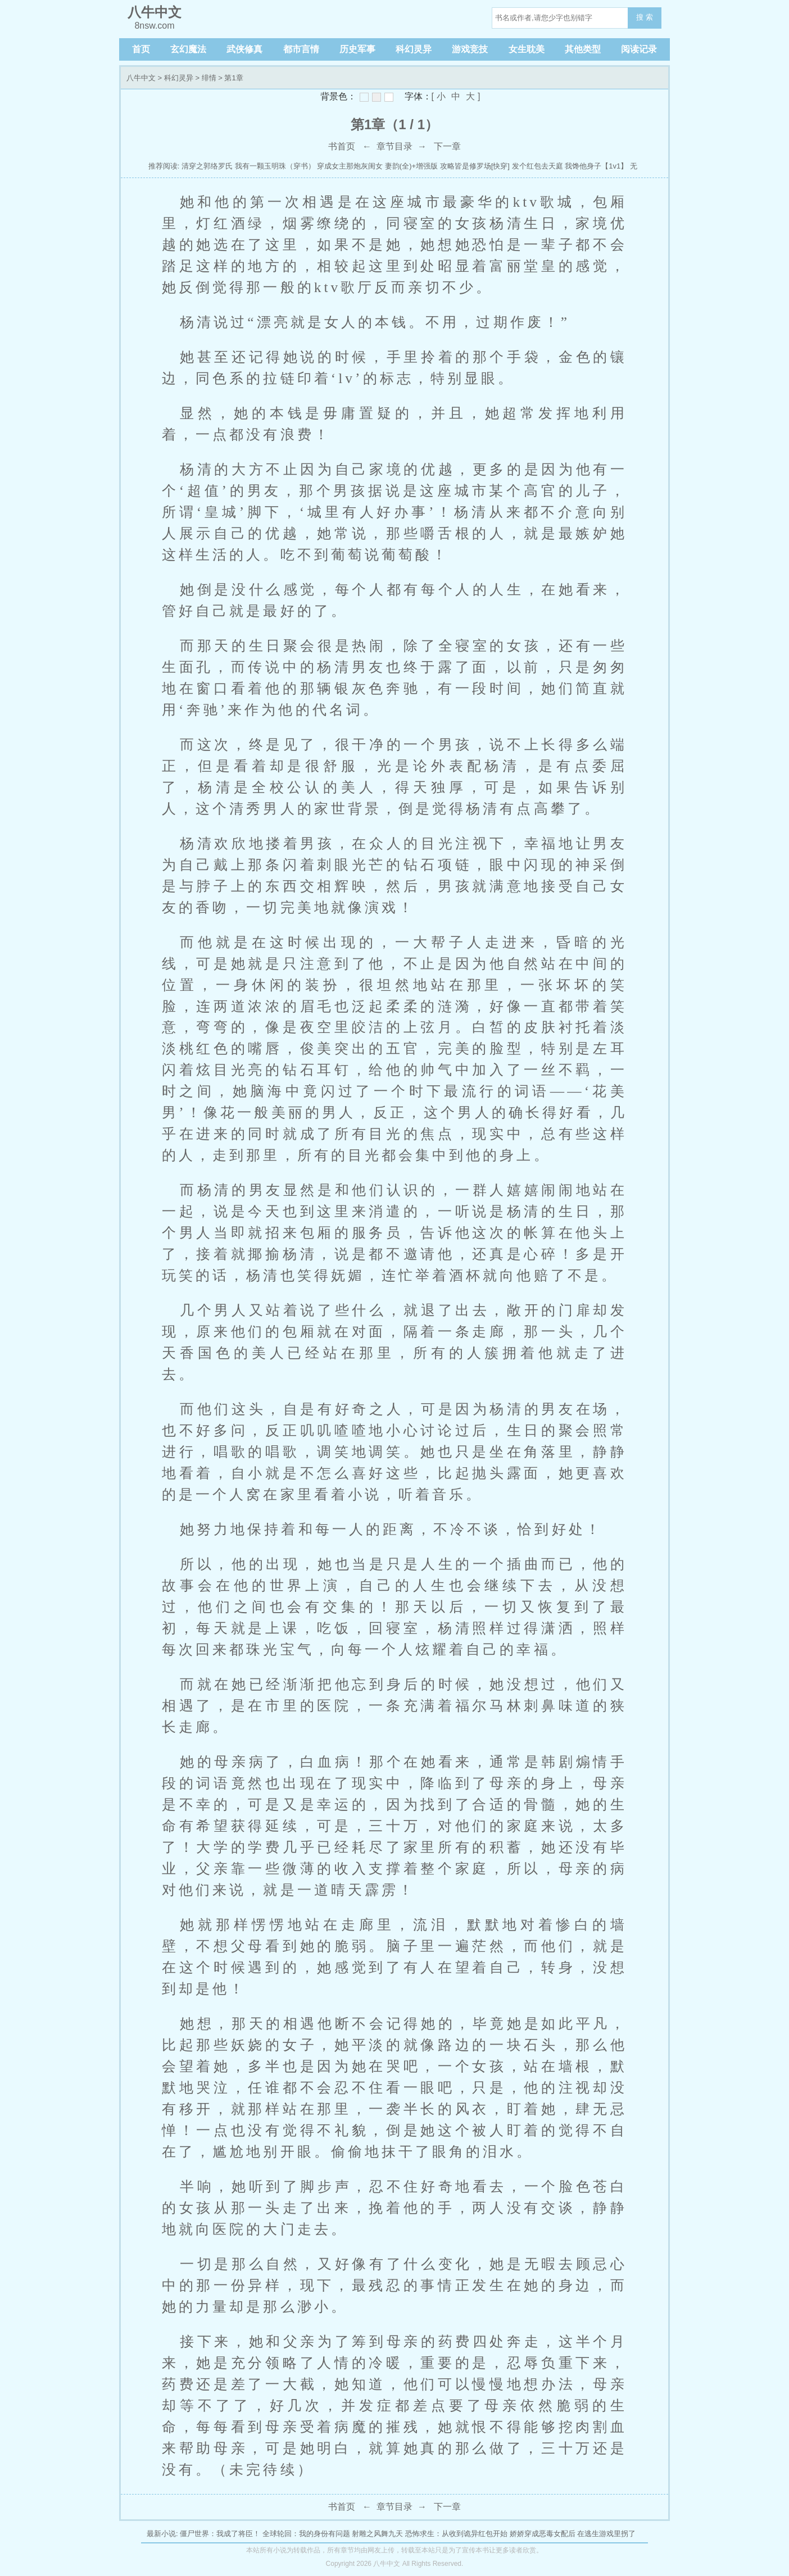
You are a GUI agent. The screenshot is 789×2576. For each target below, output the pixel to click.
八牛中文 (141, 78)
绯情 (209, 78)
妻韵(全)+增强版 (411, 166)
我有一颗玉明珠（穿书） (275, 166)
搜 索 (644, 17)
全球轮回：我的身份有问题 (306, 2533)
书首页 (341, 146)
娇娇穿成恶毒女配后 (542, 2533)
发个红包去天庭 (537, 166)
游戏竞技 (470, 49)
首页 (141, 49)
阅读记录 (639, 49)
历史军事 (357, 49)
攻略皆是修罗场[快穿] (475, 166)
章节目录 (394, 146)
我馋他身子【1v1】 (596, 166)
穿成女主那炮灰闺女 (350, 166)
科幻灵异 (414, 49)
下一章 (447, 146)
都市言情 (301, 49)
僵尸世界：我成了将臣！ (220, 2533)
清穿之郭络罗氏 (207, 166)
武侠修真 (244, 49)
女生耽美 (527, 49)
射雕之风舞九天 (377, 2533)
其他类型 (583, 49)
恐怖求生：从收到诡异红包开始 (456, 2533)
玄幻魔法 (188, 49)
